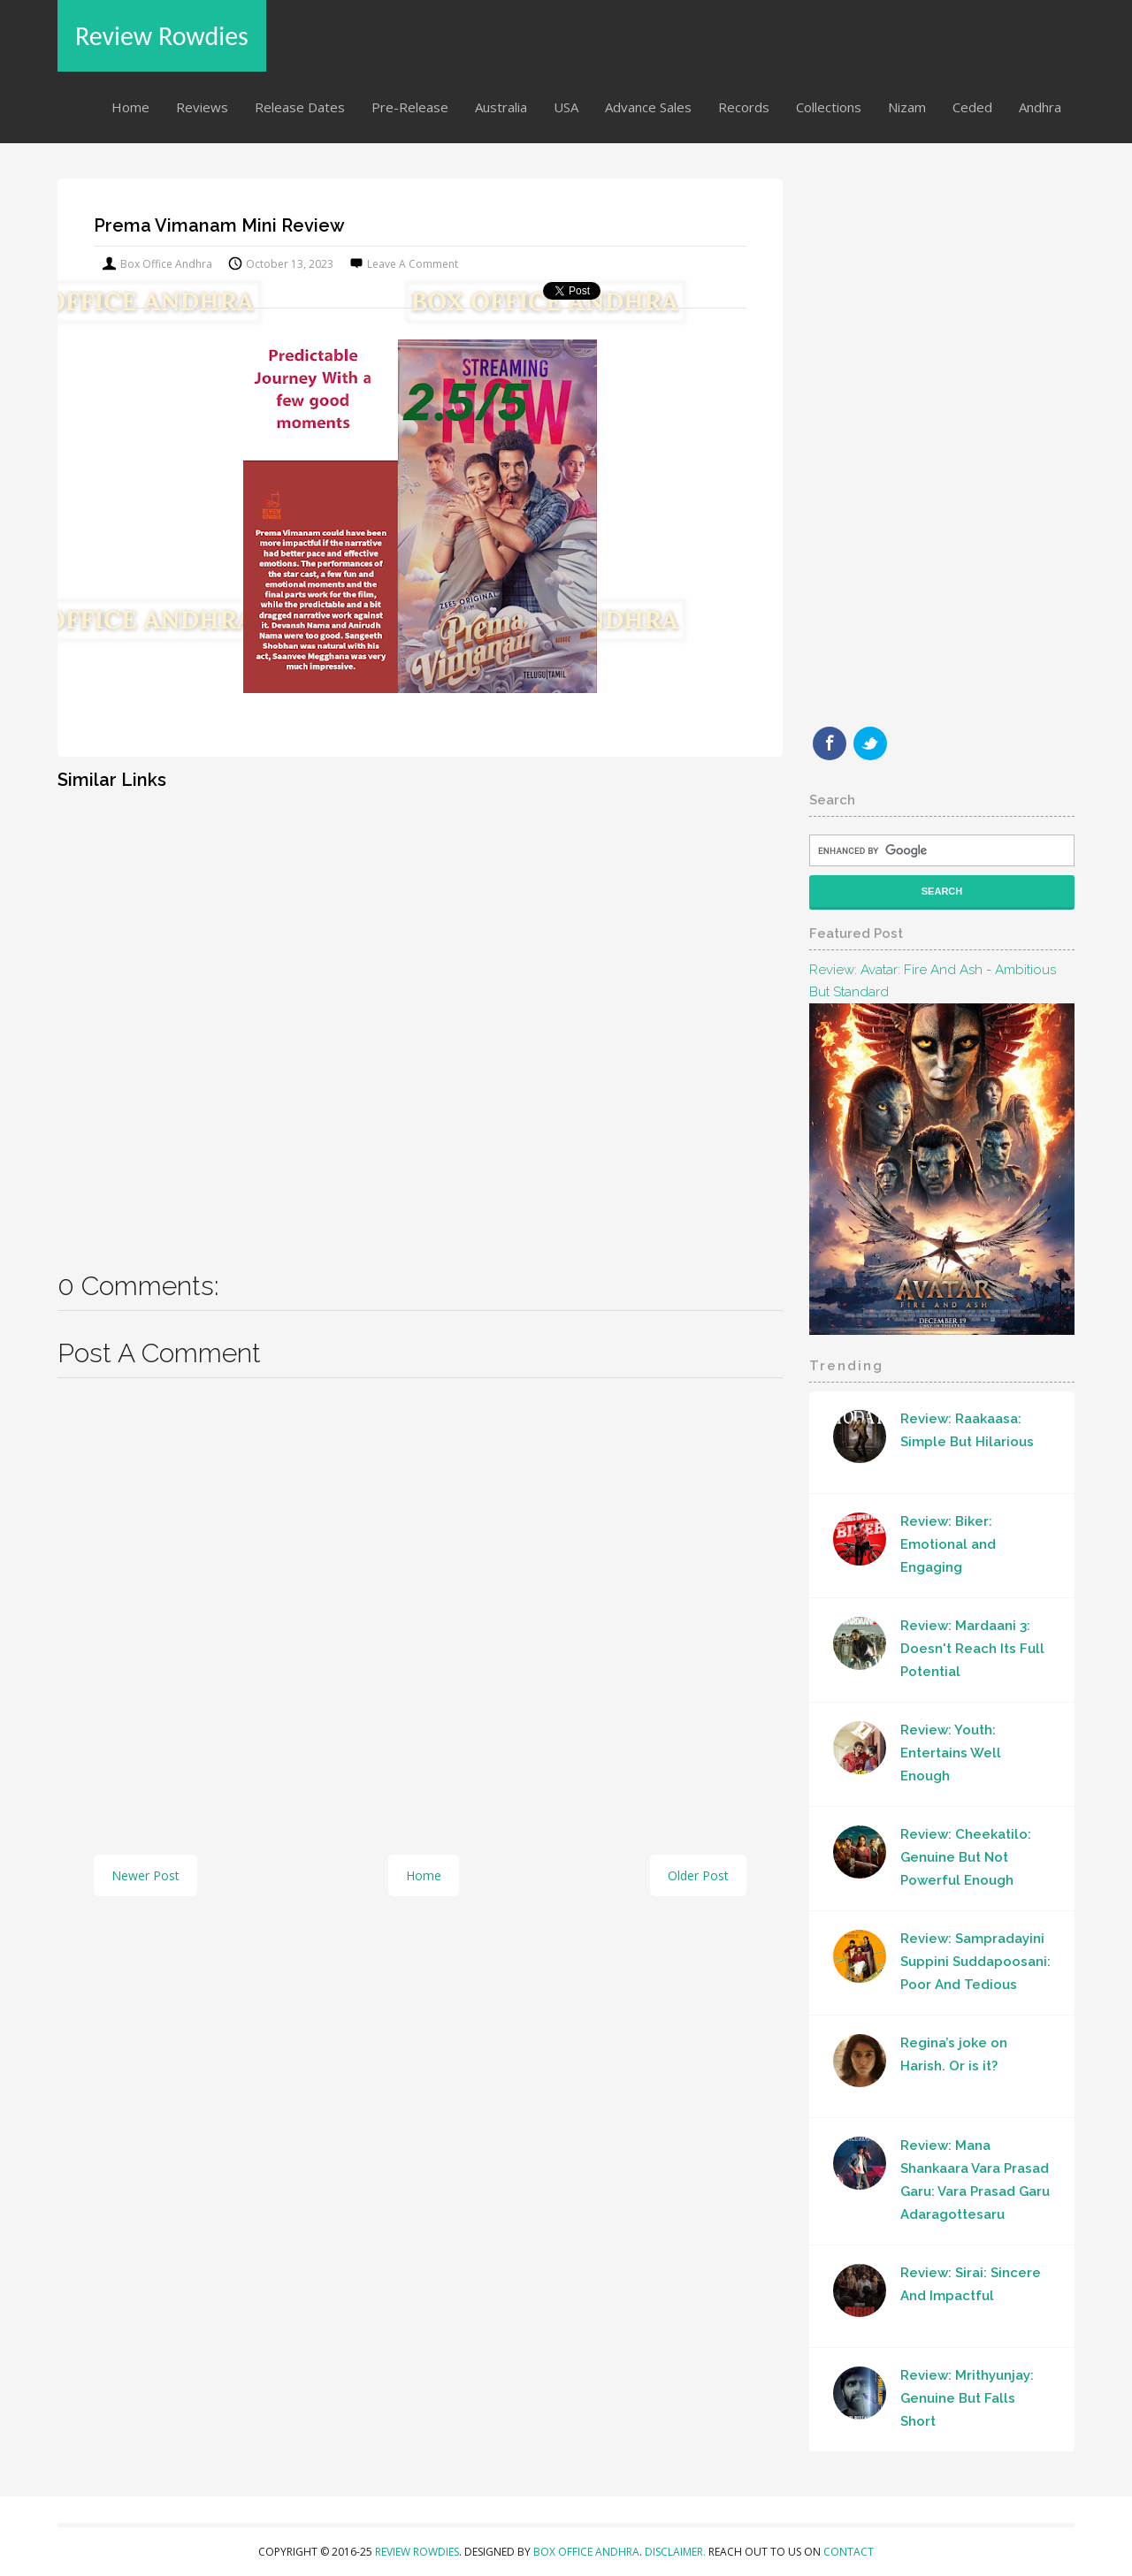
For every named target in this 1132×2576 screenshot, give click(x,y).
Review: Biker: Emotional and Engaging (948, 1544)
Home (130, 107)
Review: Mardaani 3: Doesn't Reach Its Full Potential (972, 1649)
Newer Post (145, 1875)
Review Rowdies (162, 35)
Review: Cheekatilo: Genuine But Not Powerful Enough (965, 1857)
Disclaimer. (676, 2551)
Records (743, 107)
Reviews (202, 107)
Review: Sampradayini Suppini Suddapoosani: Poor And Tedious (975, 1962)
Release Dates (300, 107)
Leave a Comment (412, 263)
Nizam (907, 107)
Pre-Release (409, 107)
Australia (501, 107)
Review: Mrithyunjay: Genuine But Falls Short (967, 2398)
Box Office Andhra (586, 2551)
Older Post (698, 1875)
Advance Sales (648, 107)
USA (566, 107)
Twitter (870, 743)
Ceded (972, 107)
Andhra (1040, 107)
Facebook (829, 743)
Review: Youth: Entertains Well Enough (950, 1753)
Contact (848, 2551)
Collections (828, 107)
